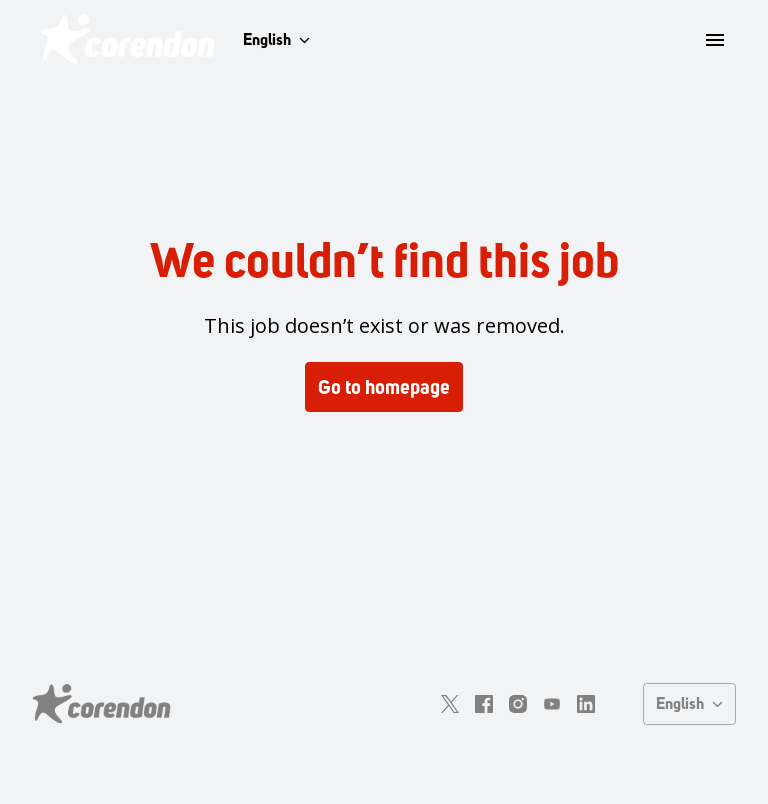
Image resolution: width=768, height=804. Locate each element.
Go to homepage (384, 387)
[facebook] (484, 704)
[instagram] (518, 704)
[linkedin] (586, 704)
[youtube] (552, 704)
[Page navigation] (715, 40)
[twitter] (450, 704)
